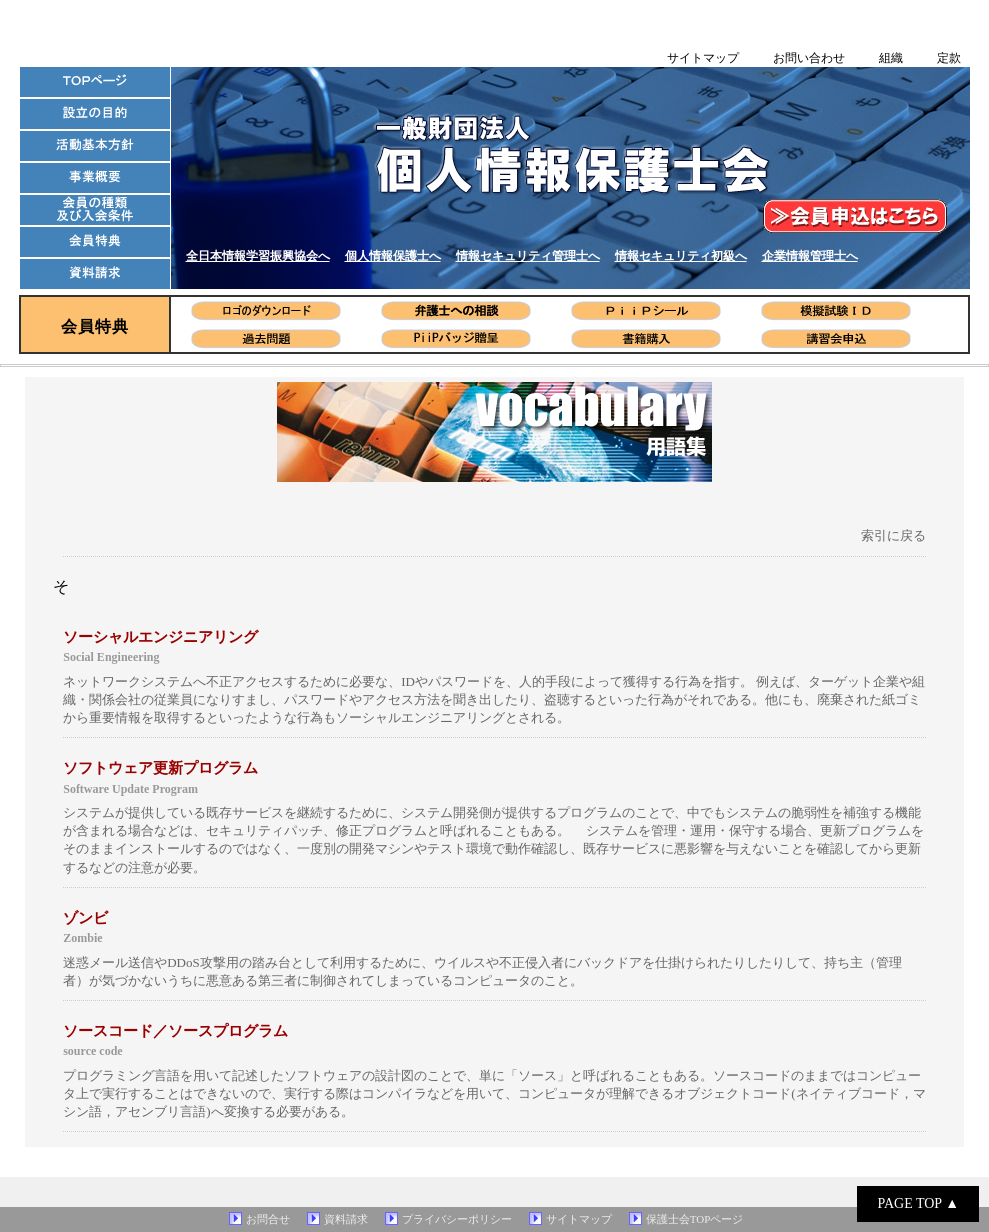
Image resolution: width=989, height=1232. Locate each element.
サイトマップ (703, 58)
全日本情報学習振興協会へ (258, 256)
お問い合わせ (809, 58)
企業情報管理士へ (810, 256)
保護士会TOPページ (695, 1219)
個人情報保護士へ (393, 256)
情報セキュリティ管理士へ (528, 256)
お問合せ (268, 1219)
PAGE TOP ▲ (918, 1203)
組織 (891, 58)
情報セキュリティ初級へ (681, 256)
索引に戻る (893, 535)
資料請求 (346, 1219)
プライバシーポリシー (457, 1219)
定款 (949, 58)
